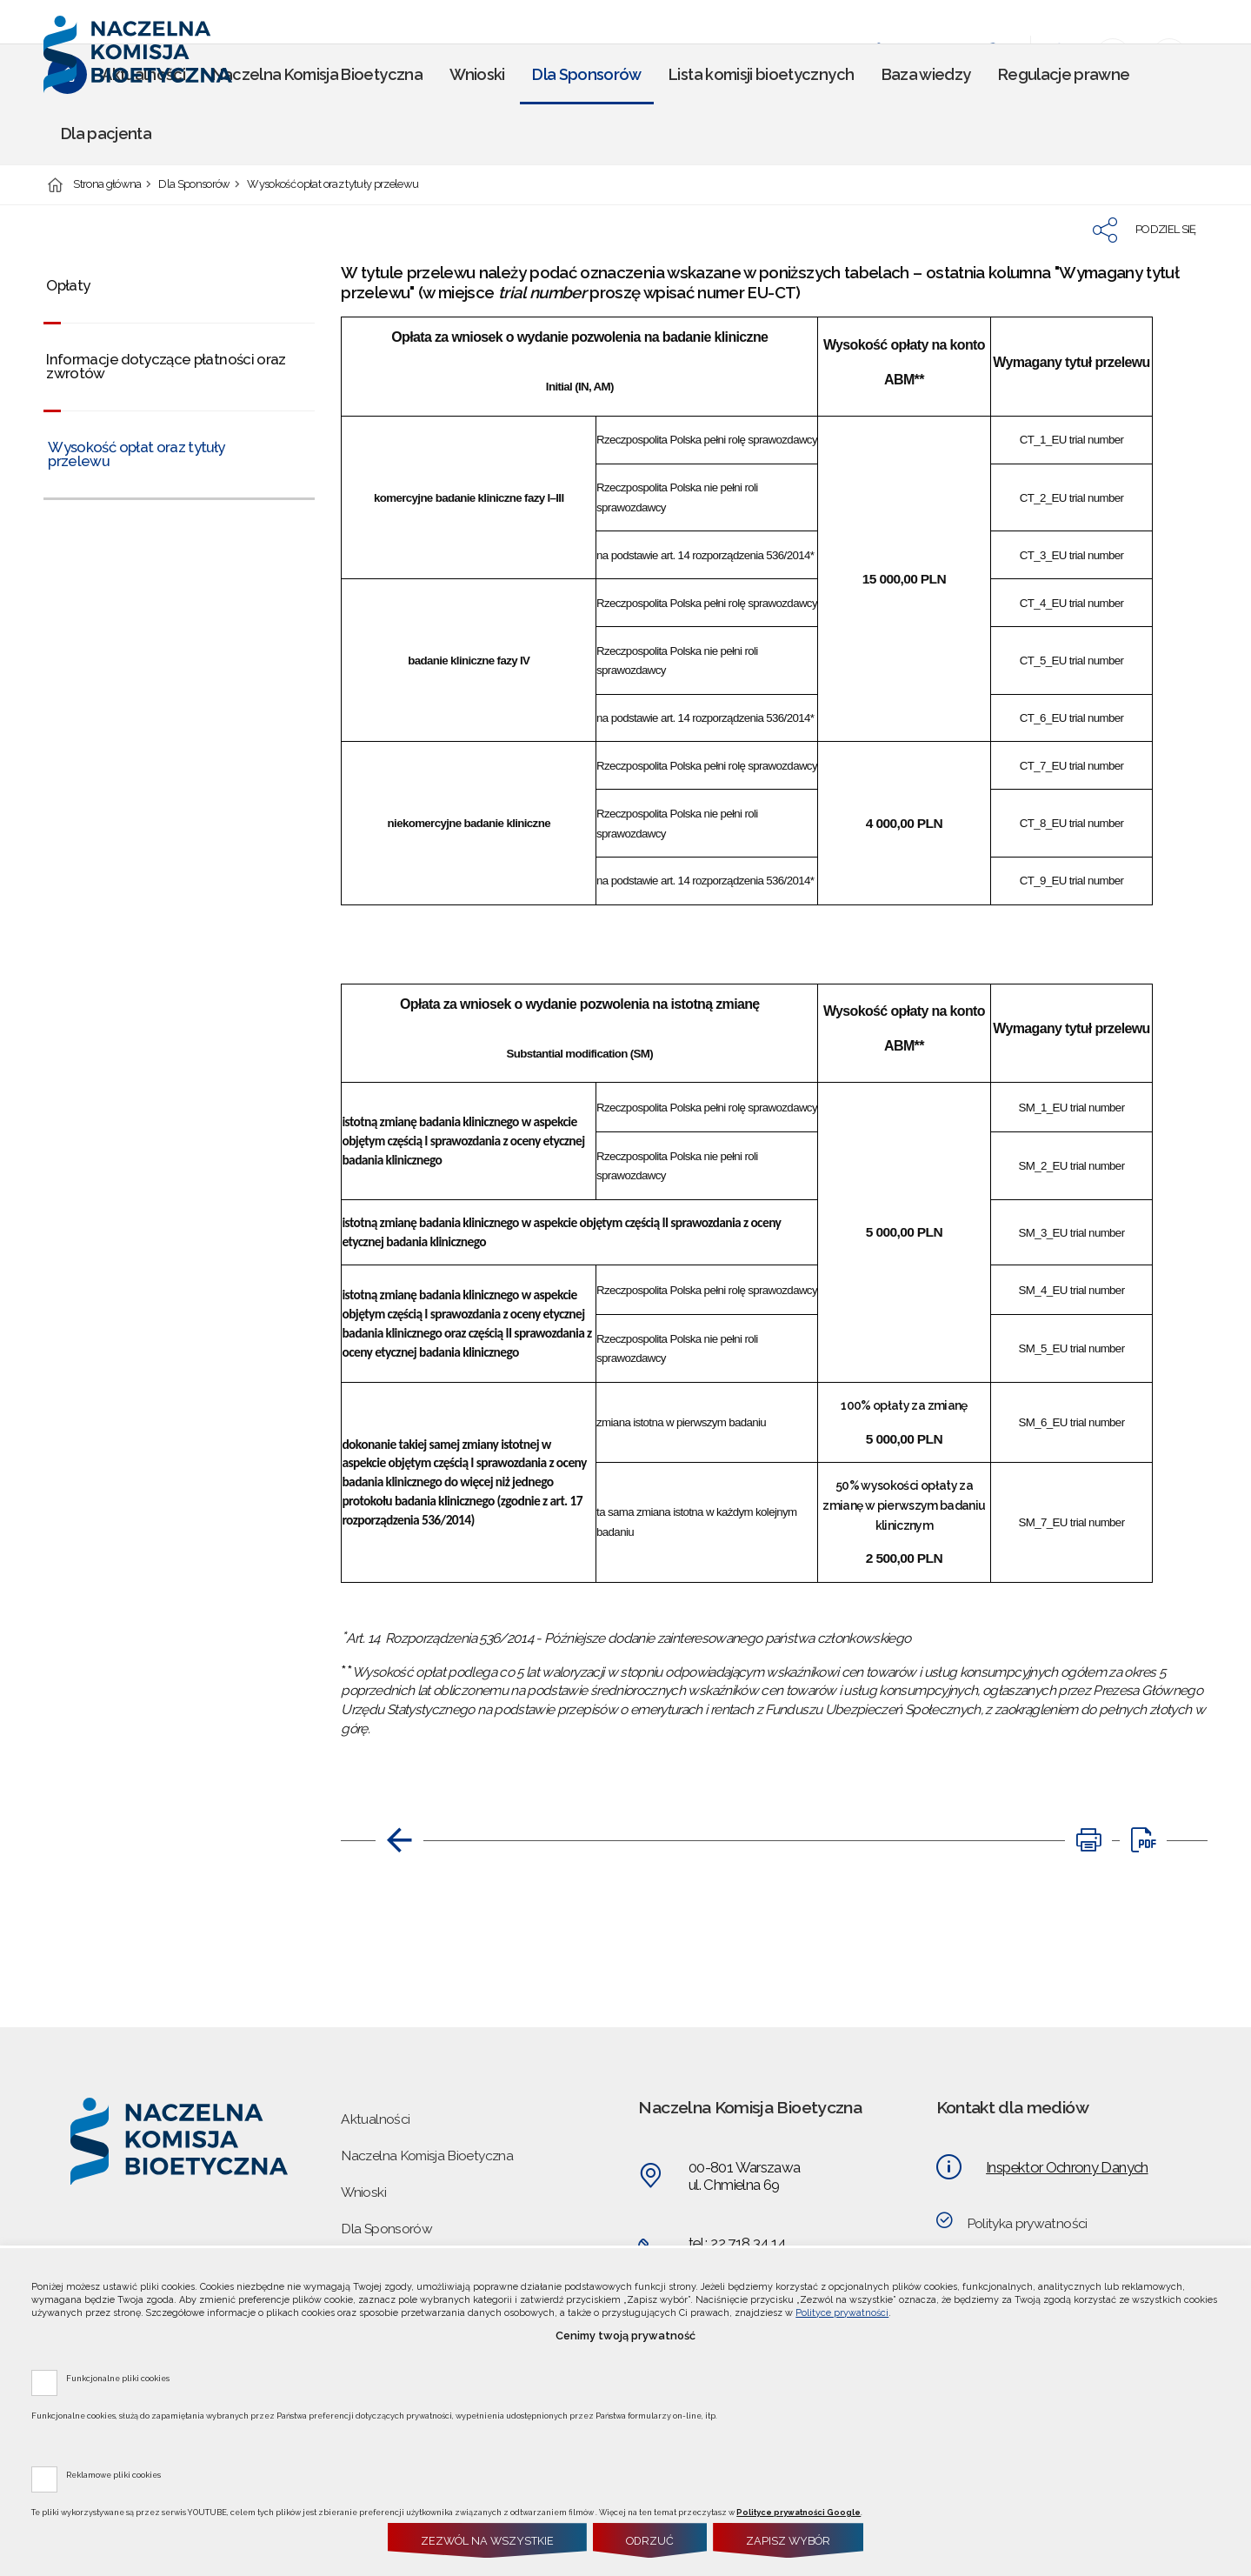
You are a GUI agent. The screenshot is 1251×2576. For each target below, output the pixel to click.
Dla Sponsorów (194, 184)
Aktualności (375, 2119)
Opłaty (68, 285)
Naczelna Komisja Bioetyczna (427, 2155)
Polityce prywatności (841, 2313)
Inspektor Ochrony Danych (1067, 2167)
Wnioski (363, 2192)
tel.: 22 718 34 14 (737, 2243)
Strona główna (107, 184)
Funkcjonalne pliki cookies (118, 2377)
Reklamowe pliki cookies (113, 2474)
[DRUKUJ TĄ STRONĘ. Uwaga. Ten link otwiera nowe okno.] (1088, 1840)
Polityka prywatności (1027, 2223)
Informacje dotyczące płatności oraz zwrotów (165, 366)
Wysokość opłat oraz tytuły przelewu (332, 184)
